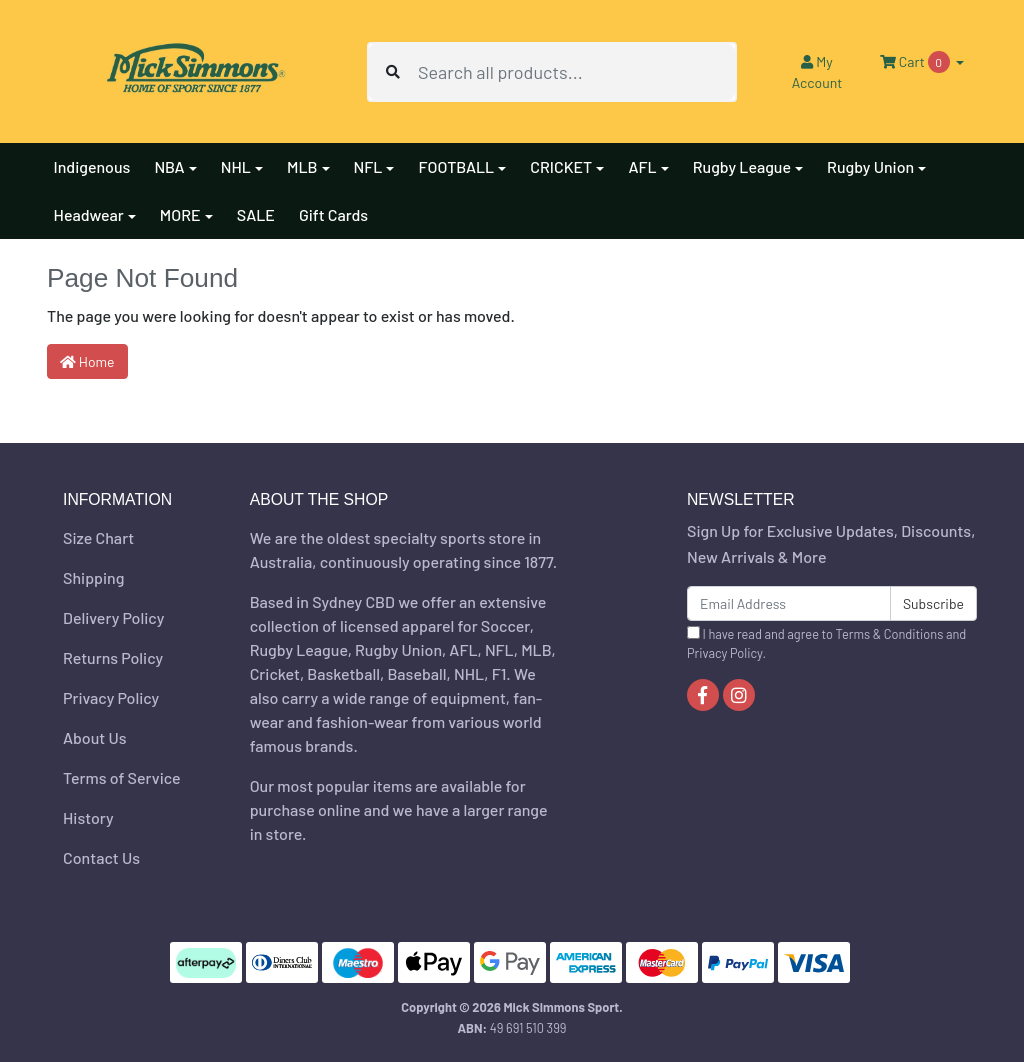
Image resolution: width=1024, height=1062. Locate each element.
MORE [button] (180, 214)
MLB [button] (302, 166)
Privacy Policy (111, 697)
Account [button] (817, 72)
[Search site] (393, 72)
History (88, 817)
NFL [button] (368, 166)
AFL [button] (642, 166)
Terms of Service (122, 777)
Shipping (93, 577)
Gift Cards (333, 214)
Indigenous (92, 166)
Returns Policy (113, 657)
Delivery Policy (113, 617)
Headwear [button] (89, 214)
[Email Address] (789, 603)
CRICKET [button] (561, 166)
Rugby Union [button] (870, 166)
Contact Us (101, 857)
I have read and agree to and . (826, 643)
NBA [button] (169, 166)
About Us (94, 737)
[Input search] (576, 72)
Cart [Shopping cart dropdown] (916, 62)
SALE (256, 214)
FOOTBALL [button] (456, 166)
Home (87, 361)
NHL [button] (236, 166)
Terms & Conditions (890, 634)
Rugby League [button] (742, 166)
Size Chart (98, 537)
